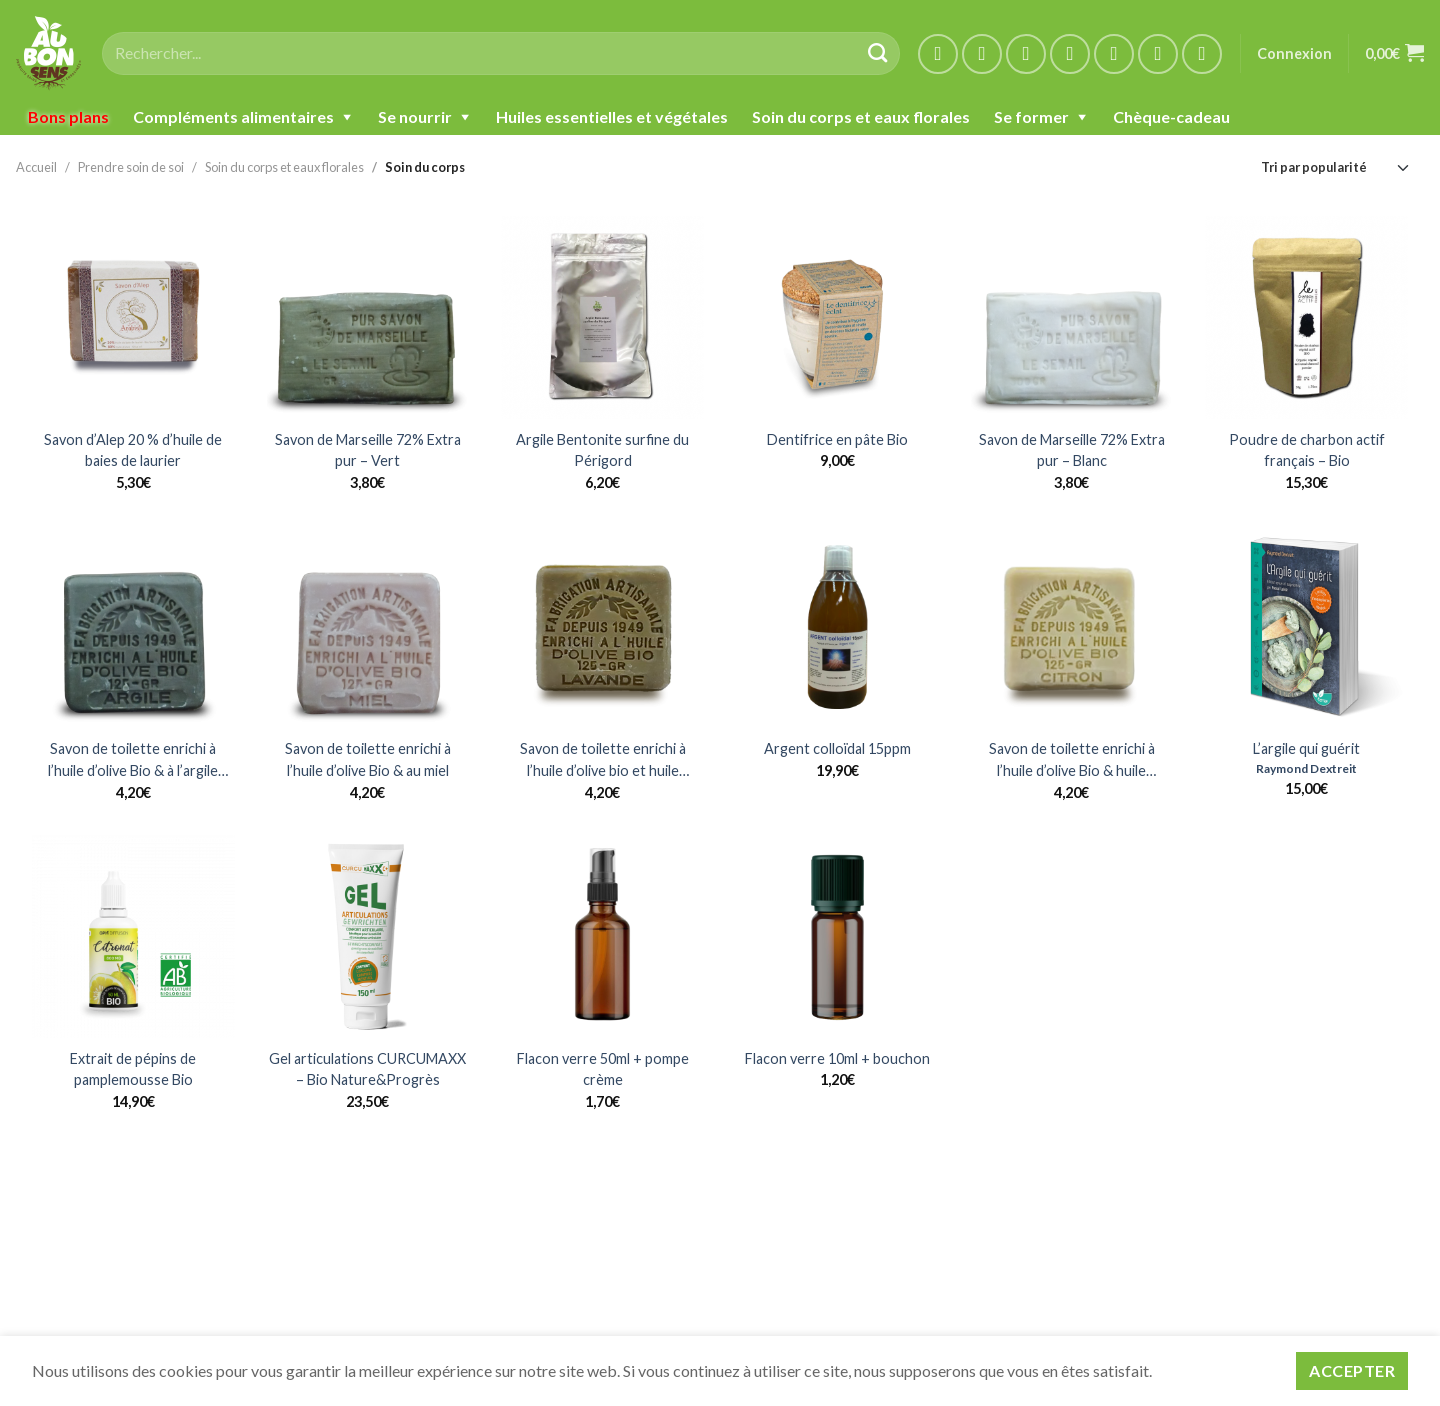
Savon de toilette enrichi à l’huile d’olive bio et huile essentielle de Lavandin (603, 760)
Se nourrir (415, 116)
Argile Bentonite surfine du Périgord (602, 450)
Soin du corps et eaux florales (861, 116)
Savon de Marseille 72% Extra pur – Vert (368, 450)
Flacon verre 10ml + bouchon (837, 1058)
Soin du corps (425, 167)
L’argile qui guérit (1306, 748)
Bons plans (68, 116)
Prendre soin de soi (131, 167)
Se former (1031, 116)
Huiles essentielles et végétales (612, 116)
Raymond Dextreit (1306, 768)
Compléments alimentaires (233, 116)
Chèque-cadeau (1171, 116)
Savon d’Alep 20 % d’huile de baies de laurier (133, 450)
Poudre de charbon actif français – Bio (1307, 450)
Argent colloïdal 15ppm (837, 748)
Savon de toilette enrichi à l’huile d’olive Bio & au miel (368, 759)
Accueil (36, 167)
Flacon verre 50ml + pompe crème (603, 1069)
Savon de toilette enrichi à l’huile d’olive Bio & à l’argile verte (133, 760)
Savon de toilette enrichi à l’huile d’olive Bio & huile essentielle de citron (1072, 760)
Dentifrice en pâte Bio (837, 439)
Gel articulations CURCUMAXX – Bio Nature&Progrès (367, 1069)
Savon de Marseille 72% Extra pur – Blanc (1072, 450)
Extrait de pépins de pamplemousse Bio (133, 1069)
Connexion (1294, 53)
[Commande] (1336, 167)
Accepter (1352, 1370)
